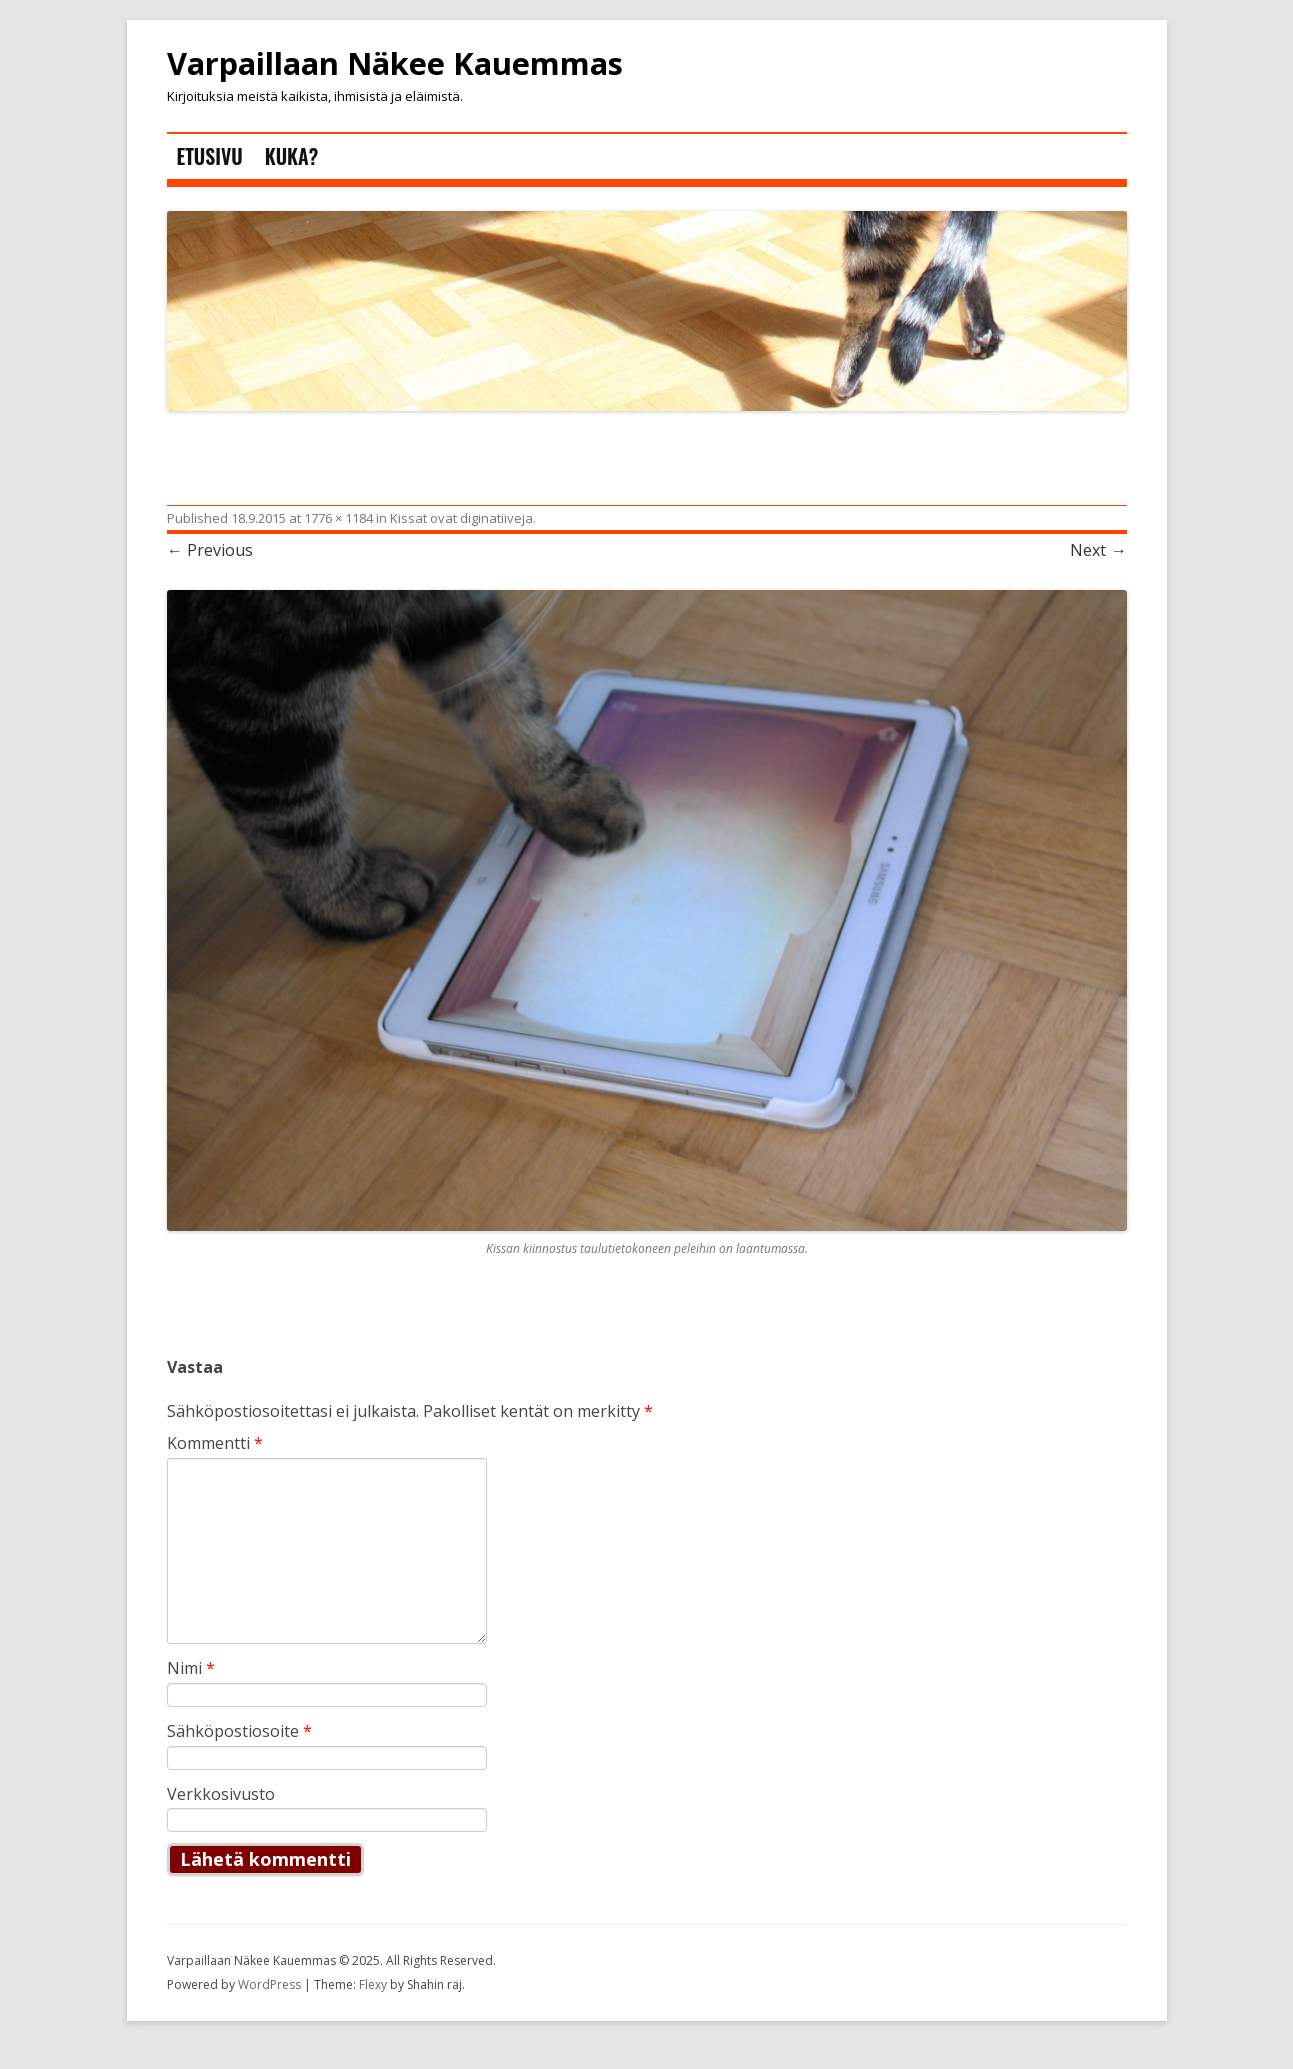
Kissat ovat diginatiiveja (461, 518)
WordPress (271, 1984)
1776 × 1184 (338, 518)
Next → (1098, 550)
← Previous (210, 550)
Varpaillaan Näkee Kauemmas (395, 64)
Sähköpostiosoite (239, 1731)
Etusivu (210, 156)
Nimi (191, 1668)
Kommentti (215, 1443)
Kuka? (291, 156)
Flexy (373, 1984)
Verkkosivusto (221, 1794)
